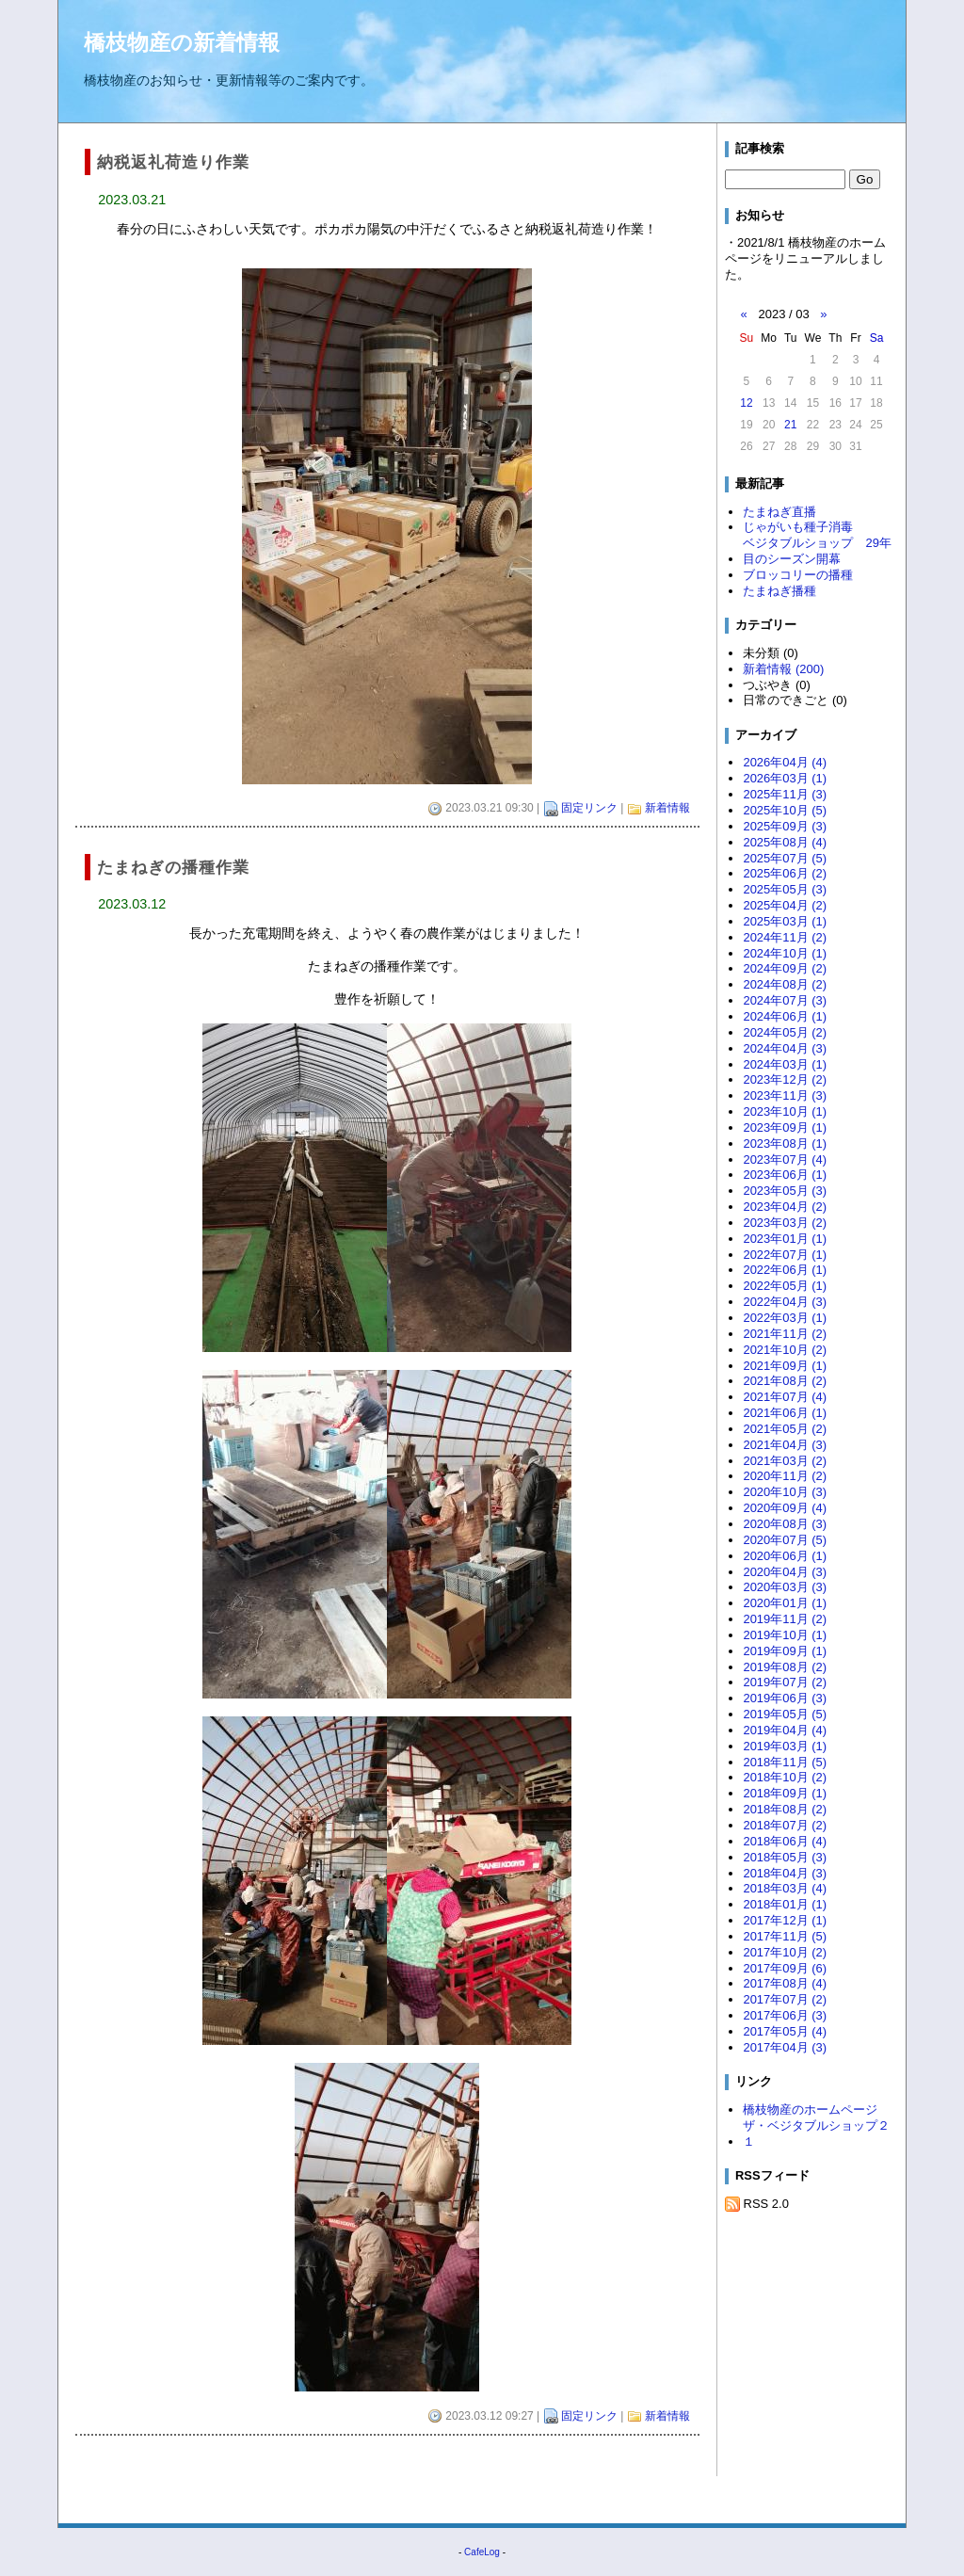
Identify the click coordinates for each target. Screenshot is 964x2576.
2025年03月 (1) (785, 921)
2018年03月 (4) (785, 1888)
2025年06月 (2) (785, 873)
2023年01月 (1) (785, 1239)
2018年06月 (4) (785, 1841)
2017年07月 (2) (785, 1999)
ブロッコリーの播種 (798, 575)
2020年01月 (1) (785, 1603)
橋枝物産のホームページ (810, 2109)
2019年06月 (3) (785, 1698)
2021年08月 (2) (785, 1381)
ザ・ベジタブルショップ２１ (816, 2133)
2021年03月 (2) (785, 1461)
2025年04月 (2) (785, 905)
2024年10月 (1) (785, 953)
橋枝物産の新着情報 (182, 42)
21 (790, 424)
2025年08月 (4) (785, 842)
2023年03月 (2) (785, 1223)
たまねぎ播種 (779, 591)
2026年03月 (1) (785, 778)
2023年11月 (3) (785, 1095)
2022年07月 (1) (785, 1255)
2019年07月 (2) (785, 1682)
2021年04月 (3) (785, 1445)
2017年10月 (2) (785, 1952)
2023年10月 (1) (785, 1111)
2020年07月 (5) (785, 1540)
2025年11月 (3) (785, 794)
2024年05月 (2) (785, 1032)
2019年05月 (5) (785, 1714)
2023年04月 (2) (785, 1206)
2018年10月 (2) (785, 1777)
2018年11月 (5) (785, 1762)
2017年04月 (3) (785, 2047)
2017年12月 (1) (785, 1920)
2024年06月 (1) (785, 1016)
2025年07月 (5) (785, 858)
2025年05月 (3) (785, 889)
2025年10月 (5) (785, 810)
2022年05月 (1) (785, 1286)
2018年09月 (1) (785, 1793)
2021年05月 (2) (785, 1429)
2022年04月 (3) (785, 1302)
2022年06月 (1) (785, 1270)
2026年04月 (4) (785, 762)
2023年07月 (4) (785, 1159)
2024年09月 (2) (785, 968)
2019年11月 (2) (785, 1619)
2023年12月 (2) (785, 1079)
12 (746, 403)
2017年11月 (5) (785, 1936)
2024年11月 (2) (785, 937)
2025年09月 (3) (785, 826)
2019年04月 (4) (785, 1730)
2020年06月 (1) (785, 1556)
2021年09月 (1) (785, 1366)
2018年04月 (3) (785, 1873)
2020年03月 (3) (785, 1587)
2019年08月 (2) (785, 1667)
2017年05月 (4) (785, 2031)
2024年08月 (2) (785, 984)
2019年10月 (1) (785, 1635)
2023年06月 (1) (785, 1174)
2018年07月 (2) (785, 1825)
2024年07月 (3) (785, 1000)
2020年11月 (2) (785, 1476)
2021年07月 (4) (785, 1397)
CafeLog (482, 2552)
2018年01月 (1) (785, 1904)
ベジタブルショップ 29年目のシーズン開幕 (817, 551)
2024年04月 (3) (785, 1048)
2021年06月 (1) (785, 1413)
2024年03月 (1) (785, 1064)
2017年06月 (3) (785, 2015)
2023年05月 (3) (785, 1190)
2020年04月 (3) (785, 1572)
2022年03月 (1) (785, 1318)
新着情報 (667, 807)
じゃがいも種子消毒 (798, 527)
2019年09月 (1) (785, 1651)
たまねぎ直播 (779, 512)
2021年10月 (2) (785, 1350)
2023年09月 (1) (785, 1127)
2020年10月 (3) (785, 1492)
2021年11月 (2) (785, 1334)
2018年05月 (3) (785, 1857)
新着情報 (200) (783, 669)
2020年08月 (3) (785, 1524)
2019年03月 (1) (785, 1746)
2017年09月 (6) (785, 1968)
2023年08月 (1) (785, 1143)
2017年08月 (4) (785, 1983)
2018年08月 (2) (785, 1809)
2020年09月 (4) (785, 1508)
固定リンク (589, 807)
